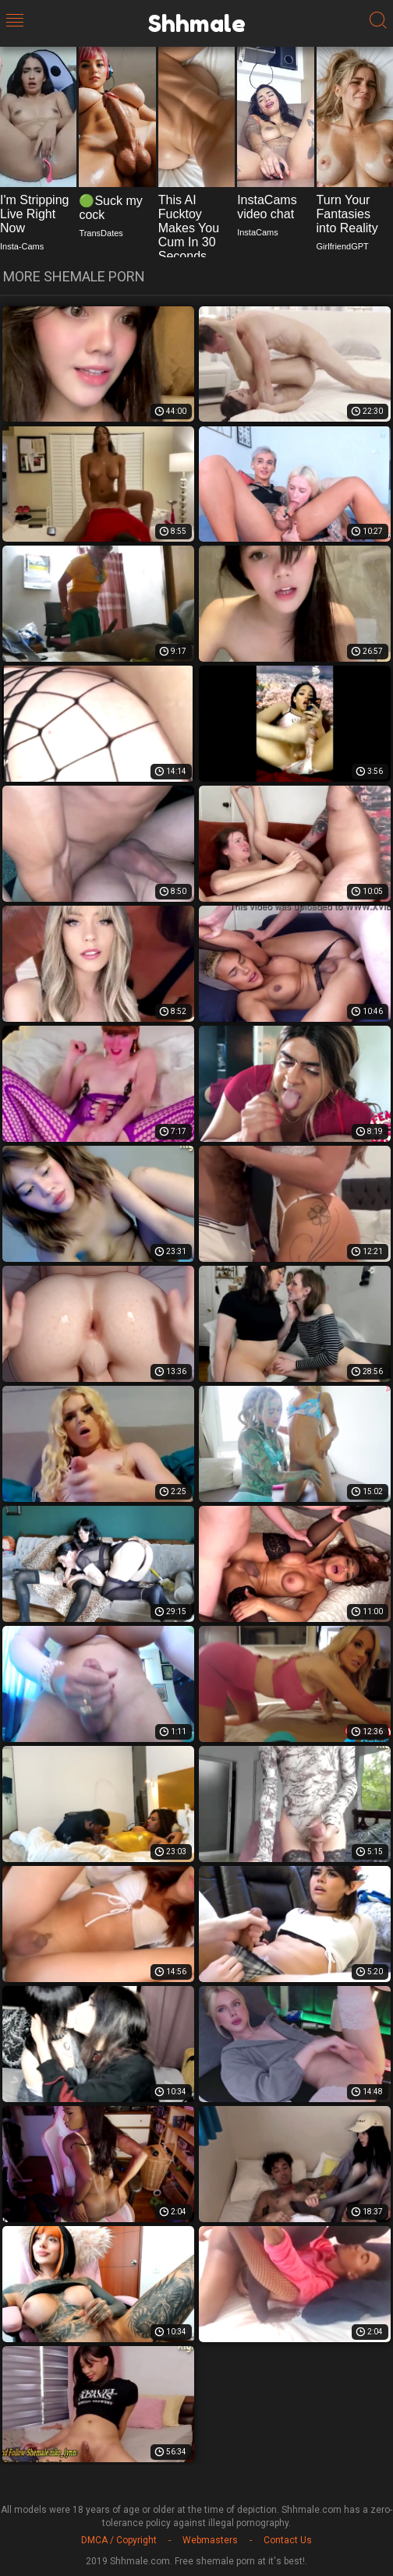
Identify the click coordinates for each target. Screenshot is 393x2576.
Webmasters (210, 2540)
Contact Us (288, 2540)
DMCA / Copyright (119, 2540)
